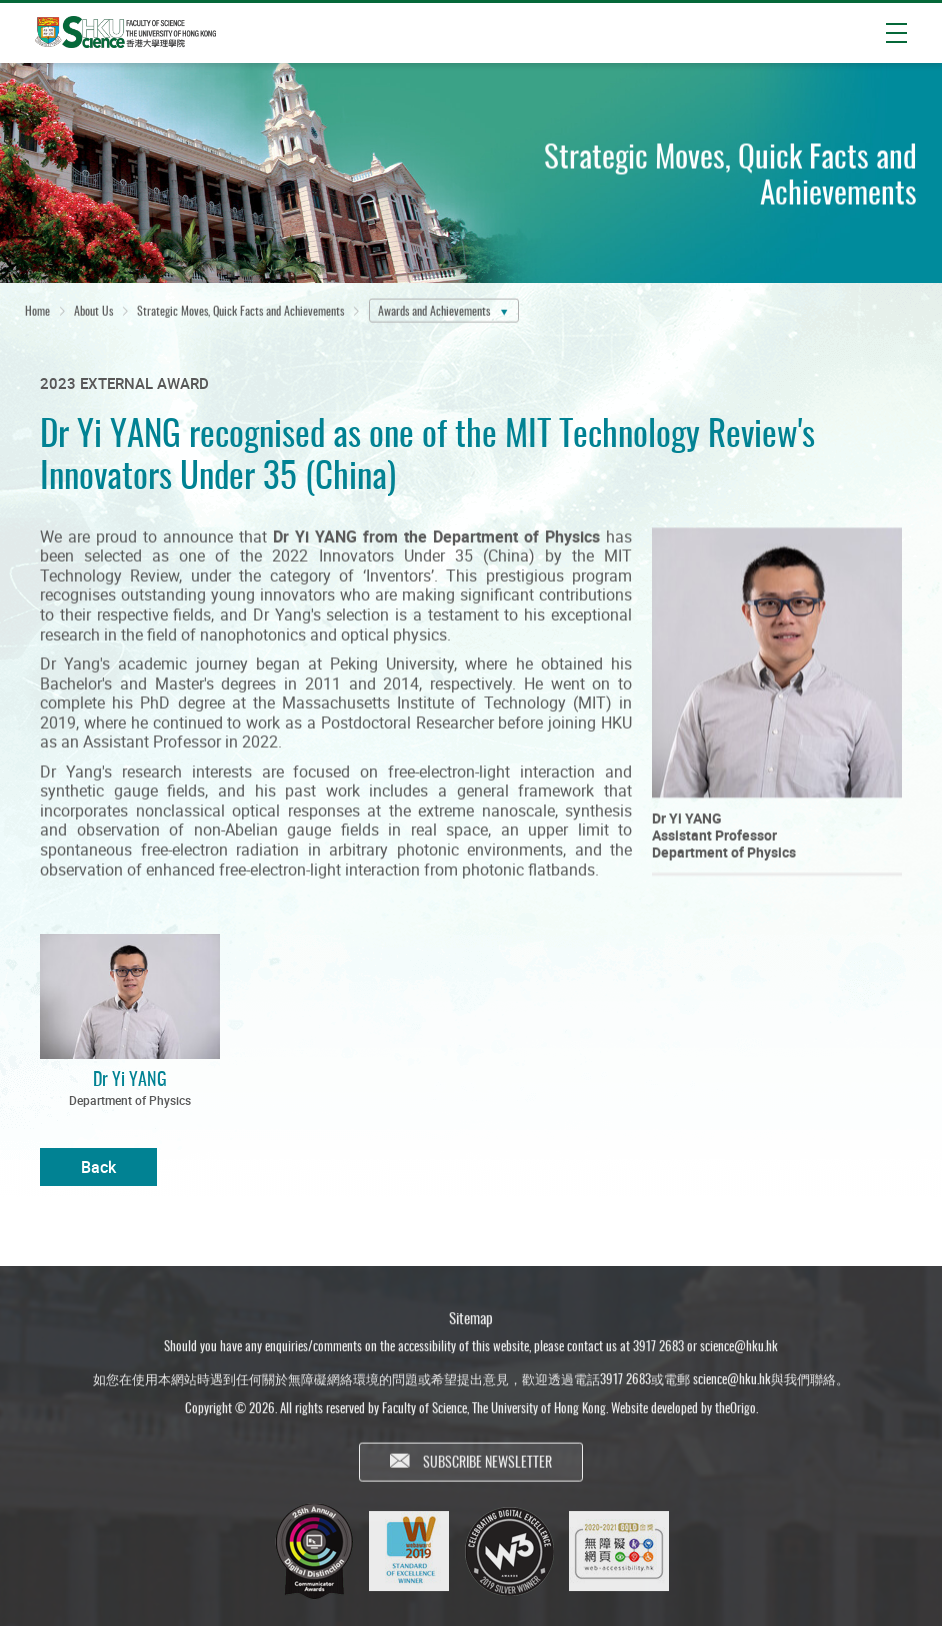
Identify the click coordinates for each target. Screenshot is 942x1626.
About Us (93, 311)
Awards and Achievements (434, 311)
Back (98, 1167)
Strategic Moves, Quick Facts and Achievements (240, 311)
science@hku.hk (739, 1350)
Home (37, 311)
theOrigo (735, 1412)
